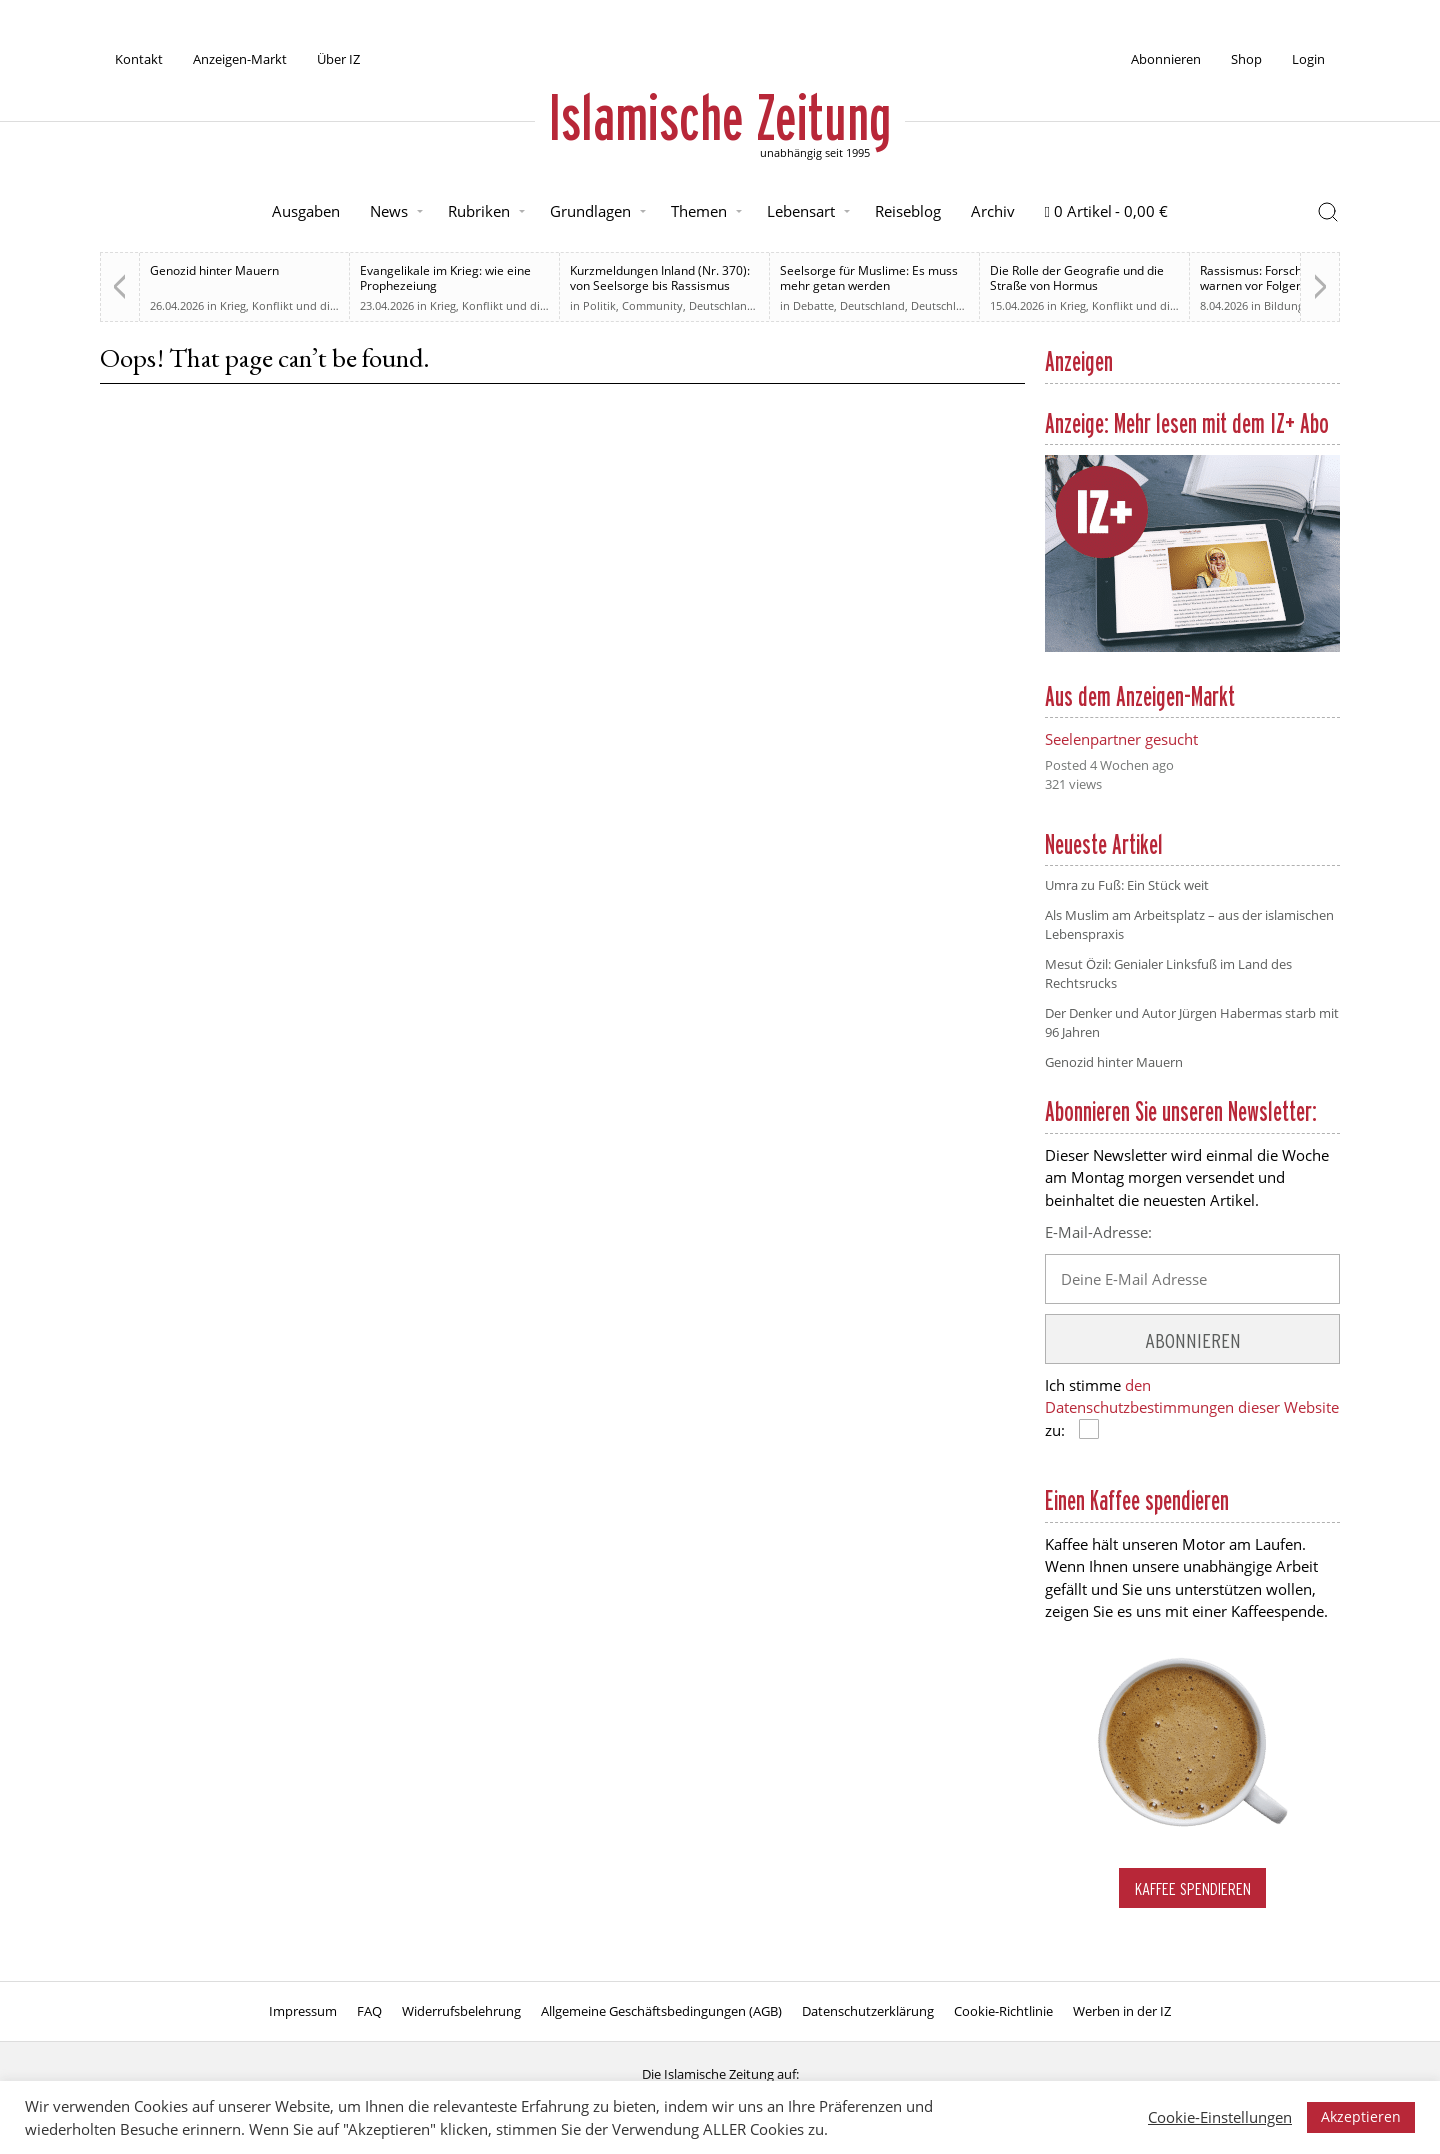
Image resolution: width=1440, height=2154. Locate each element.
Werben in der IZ (1122, 2011)
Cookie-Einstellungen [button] (1220, 2117)
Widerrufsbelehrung (461, 2011)
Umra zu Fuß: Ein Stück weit (1127, 885)
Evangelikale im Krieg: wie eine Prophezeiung (445, 278)
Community (652, 305)
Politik (599, 305)
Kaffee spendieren (1193, 1888)
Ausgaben (306, 211)
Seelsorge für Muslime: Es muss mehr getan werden (869, 278)
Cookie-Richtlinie (1003, 2011)
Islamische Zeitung (720, 117)
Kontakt (139, 59)
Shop (1246, 59)
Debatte (813, 305)
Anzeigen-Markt (240, 59)
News (389, 211)
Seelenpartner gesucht (1121, 739)
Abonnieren (1166, 59)
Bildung (1284, 305)
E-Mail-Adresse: (1098, 1232)
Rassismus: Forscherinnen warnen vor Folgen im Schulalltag (1292, 278)
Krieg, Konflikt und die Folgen (297, 305)
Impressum (303, 2011)
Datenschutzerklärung (868, 2011)
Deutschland (721, 305)
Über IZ (338, 59)
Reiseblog (908, 211)
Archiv (993, 211)
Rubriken (479, 211)
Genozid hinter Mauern (214, 270)
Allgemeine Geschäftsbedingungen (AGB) (661, 2011)
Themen (699, 211)
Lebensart (801, 211)
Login (1308, 59)
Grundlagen (590, 211)
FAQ (369, 2011)
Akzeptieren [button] (1361, 2116)
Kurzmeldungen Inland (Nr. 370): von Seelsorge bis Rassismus (660, 278)
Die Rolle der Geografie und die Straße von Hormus (1077, 278)
